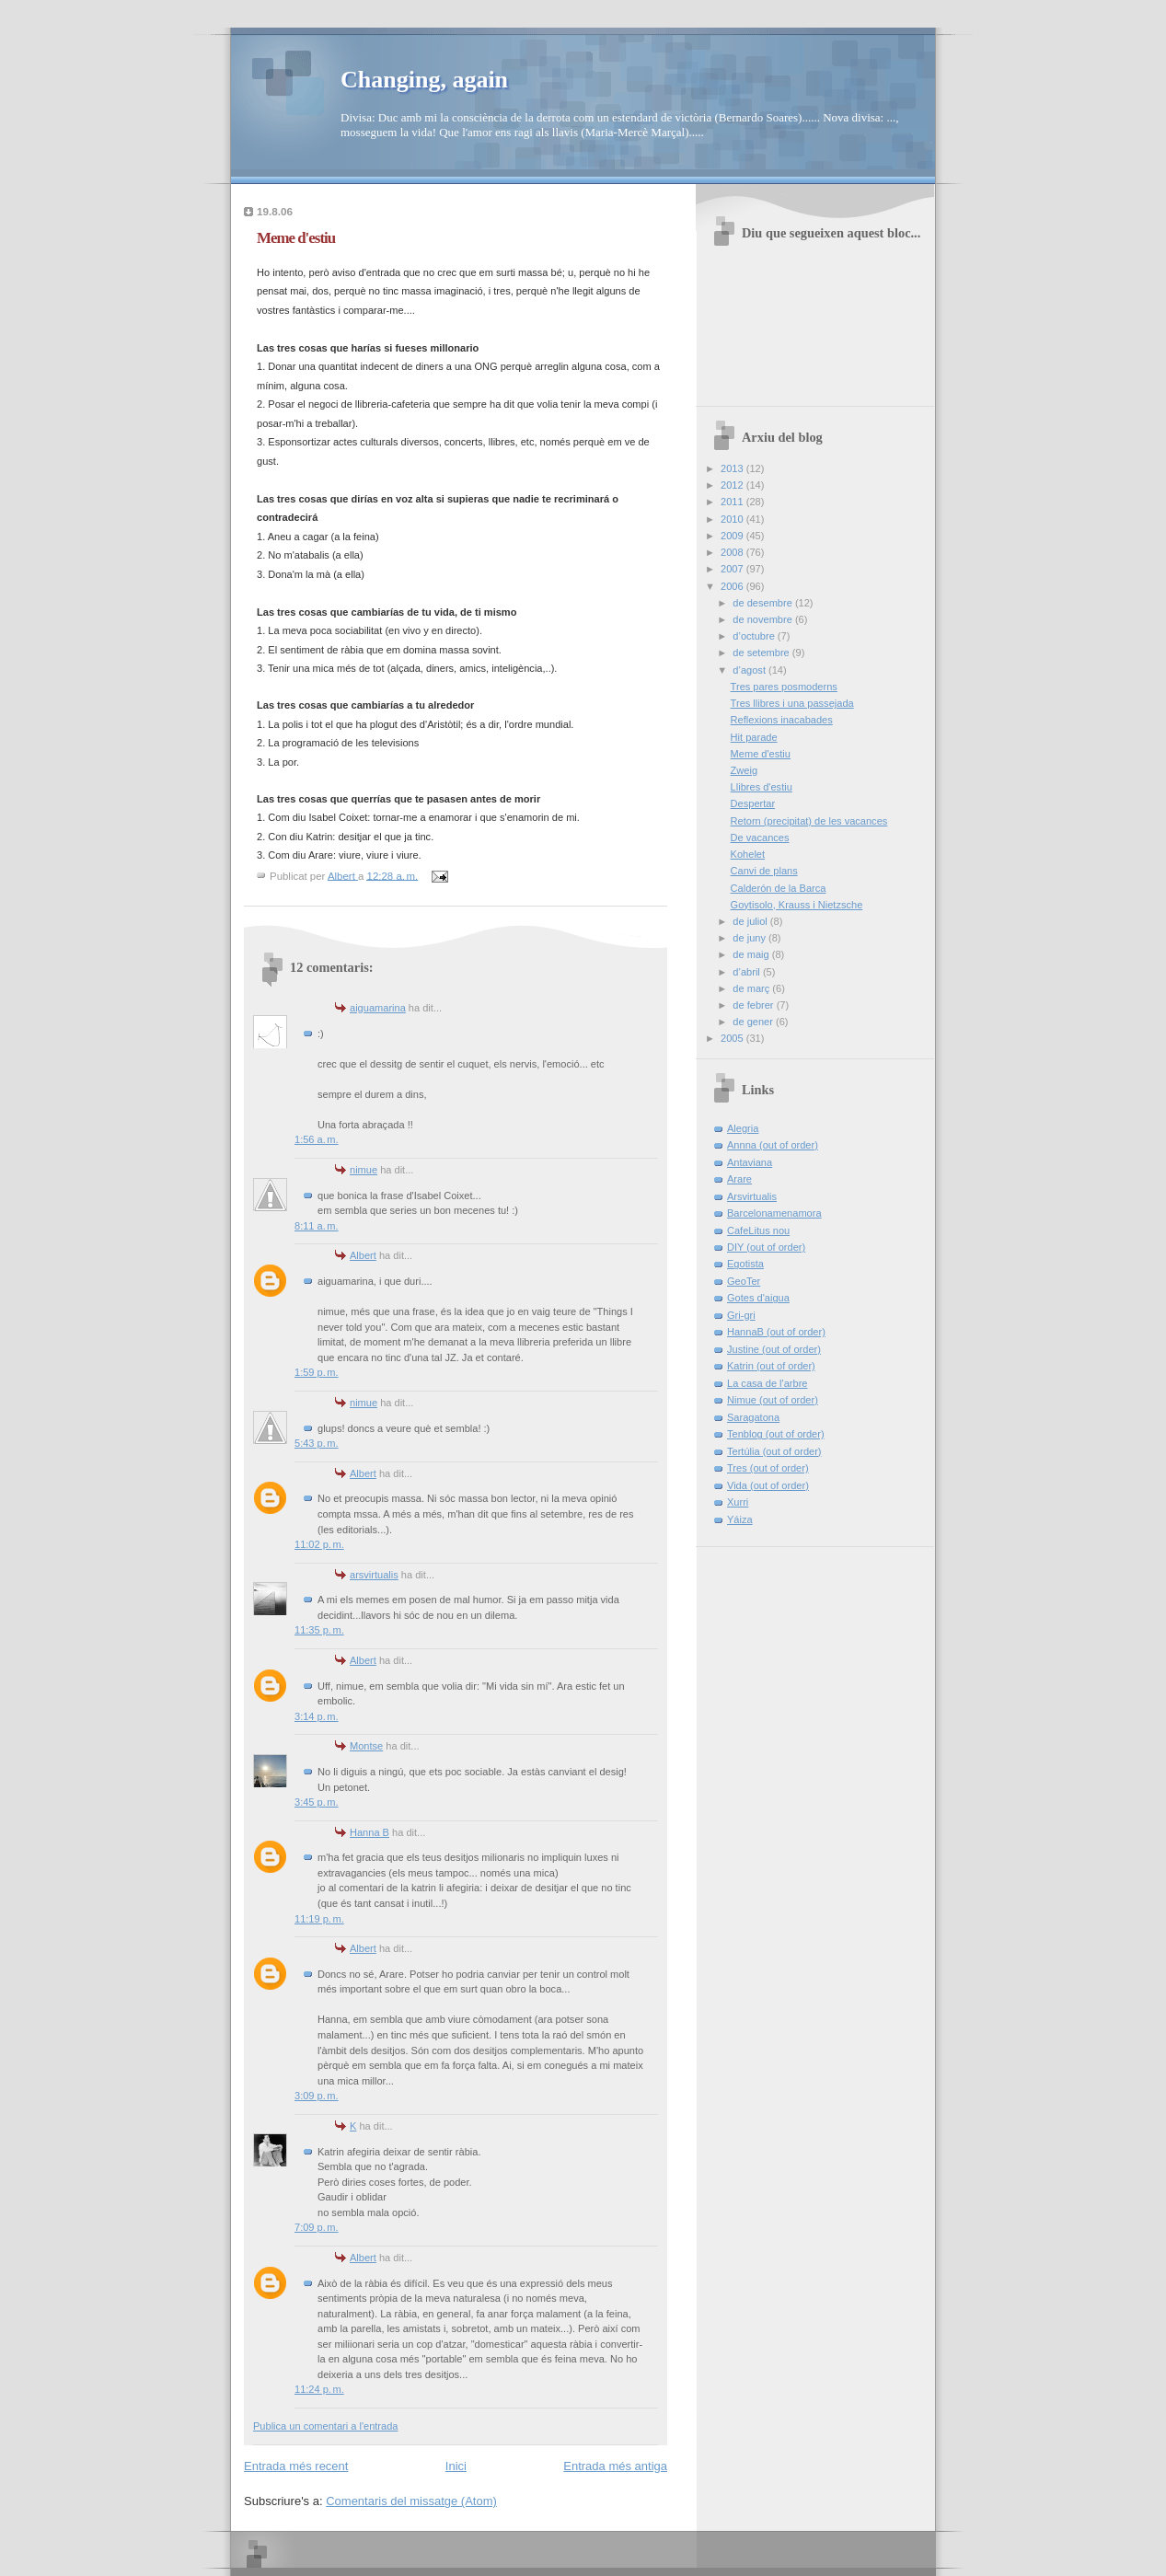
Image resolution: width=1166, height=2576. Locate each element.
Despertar (753, 803)
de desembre (764, 602)
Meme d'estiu (761, 753)
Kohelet (748, 854)
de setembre (762, 652)
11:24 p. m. (319, 2389)
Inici (456, 2466)
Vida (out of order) (768, 1485)
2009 (733, 535)
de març (752, 988)
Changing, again (424, 79)
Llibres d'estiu (761, 786)
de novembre (764, 619)
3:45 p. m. (316, 1802)
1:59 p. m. (316, 1372)
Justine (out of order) (774, 1349)
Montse (366, 1745)
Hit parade (754, 737)
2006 (733, 586)
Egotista (745, 1263)
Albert (363, 1255)
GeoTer (743, 1281)
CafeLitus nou (758, 1230)
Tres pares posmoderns (784, 686)
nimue (363, 1169)
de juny (750, 937)
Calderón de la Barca (778, 888)
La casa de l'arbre (767, 1383)
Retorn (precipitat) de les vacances (809, 820)
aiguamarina (378, 1007)
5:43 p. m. (316, 1443)
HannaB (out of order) (776, 1331)
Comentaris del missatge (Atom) (411, 2501)
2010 (733, 519)
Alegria (742, 1128)
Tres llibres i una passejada (792, 703)
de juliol (751, 921)
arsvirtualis (374, 1574)
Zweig (744, 770)
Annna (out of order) (772, 1144)
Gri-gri (741, 1315)
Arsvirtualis (752, 1196)
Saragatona (753, 1417)
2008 (733, 552)
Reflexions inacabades (782, 719)
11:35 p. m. (319, 1629)
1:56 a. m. (316, 1139)
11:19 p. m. (319, 1918)
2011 (733, 501)
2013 (733, 468)
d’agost (750, 670)
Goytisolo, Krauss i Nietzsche (797, 904)
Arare (739, 1178)
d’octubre (755, 635)
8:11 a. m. (316, 1225)
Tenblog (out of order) (776, 1433)
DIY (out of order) (766, 1247)
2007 (733, 568)
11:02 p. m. (319, 1544)
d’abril (748, 971)
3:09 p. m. (316, 2095)
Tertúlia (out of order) (774, 1451)
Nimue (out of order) (772, 1399)
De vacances (760, 837)
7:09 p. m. (316, 2227)
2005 (733, 1038)
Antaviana (749, 1162)
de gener (754, 1021)
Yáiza (740, 1519)
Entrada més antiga (615, 2466)
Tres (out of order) (768, 1467)
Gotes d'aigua (758, 1297)
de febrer (754, 1005)
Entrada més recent (296, 2466)
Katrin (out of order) (771, 1365)
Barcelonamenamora (774, 1213)
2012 (733, 485)
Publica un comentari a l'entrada (325, 2426)
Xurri (737, 1501)
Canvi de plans (764, 870)
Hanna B (369, 1832)
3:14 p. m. (316, 1716)
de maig (752, 954)
